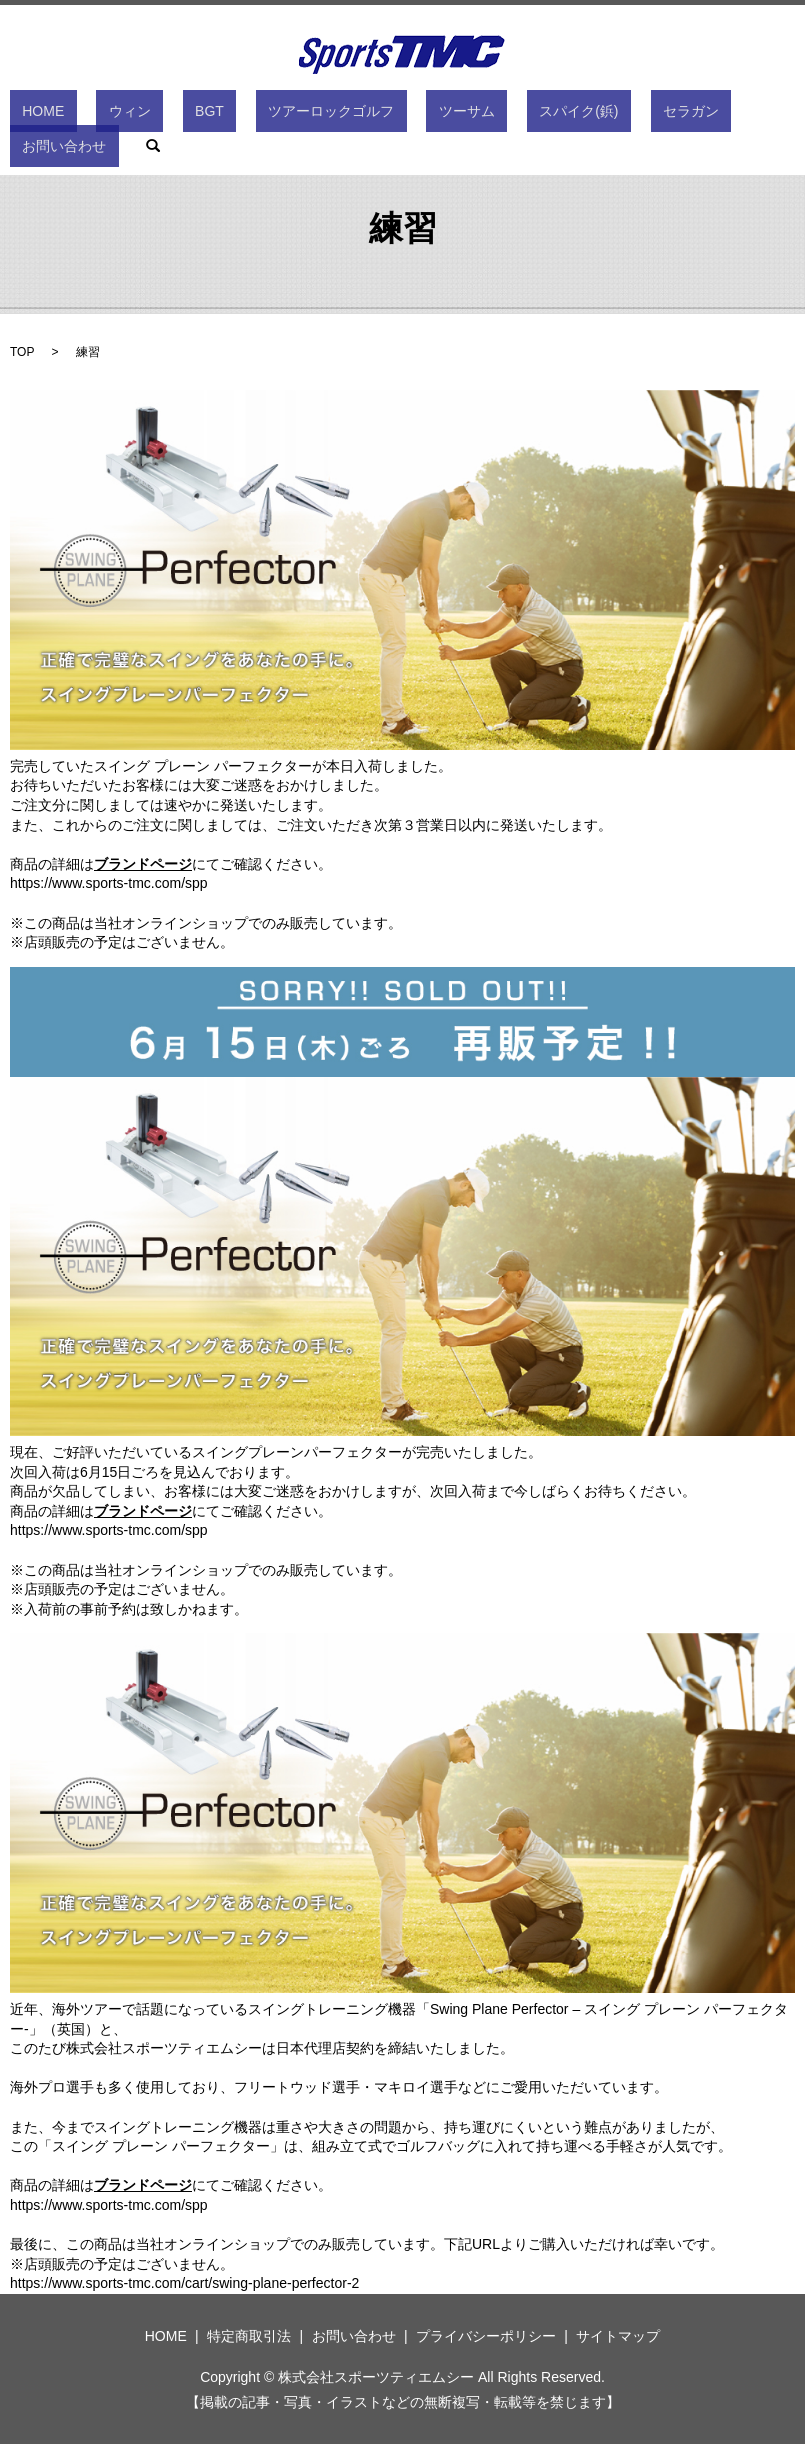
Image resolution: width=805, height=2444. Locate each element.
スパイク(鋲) (484, 115)
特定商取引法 (249, 2336)
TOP (22, 352)
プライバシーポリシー (486, 2336)
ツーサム (397, 115)
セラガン (572, 115)
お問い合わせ (661, 115)
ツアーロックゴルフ (287, 115)
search (738, 115)
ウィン (135, 115)
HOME (73, 115)
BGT (189, 115)
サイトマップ (618, 2336)
